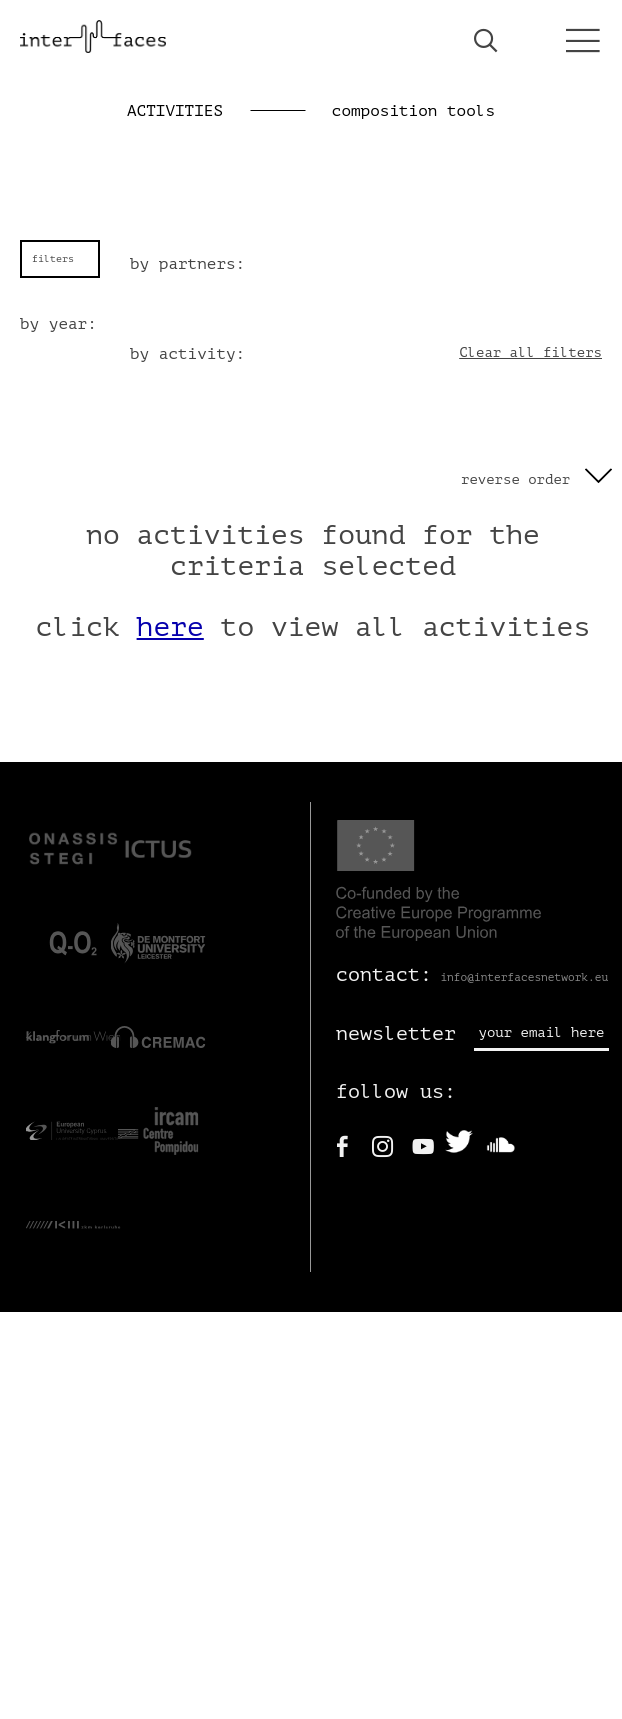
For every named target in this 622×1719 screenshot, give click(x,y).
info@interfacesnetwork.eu (524, 977)
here (170, 627)
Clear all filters (530, 352)
